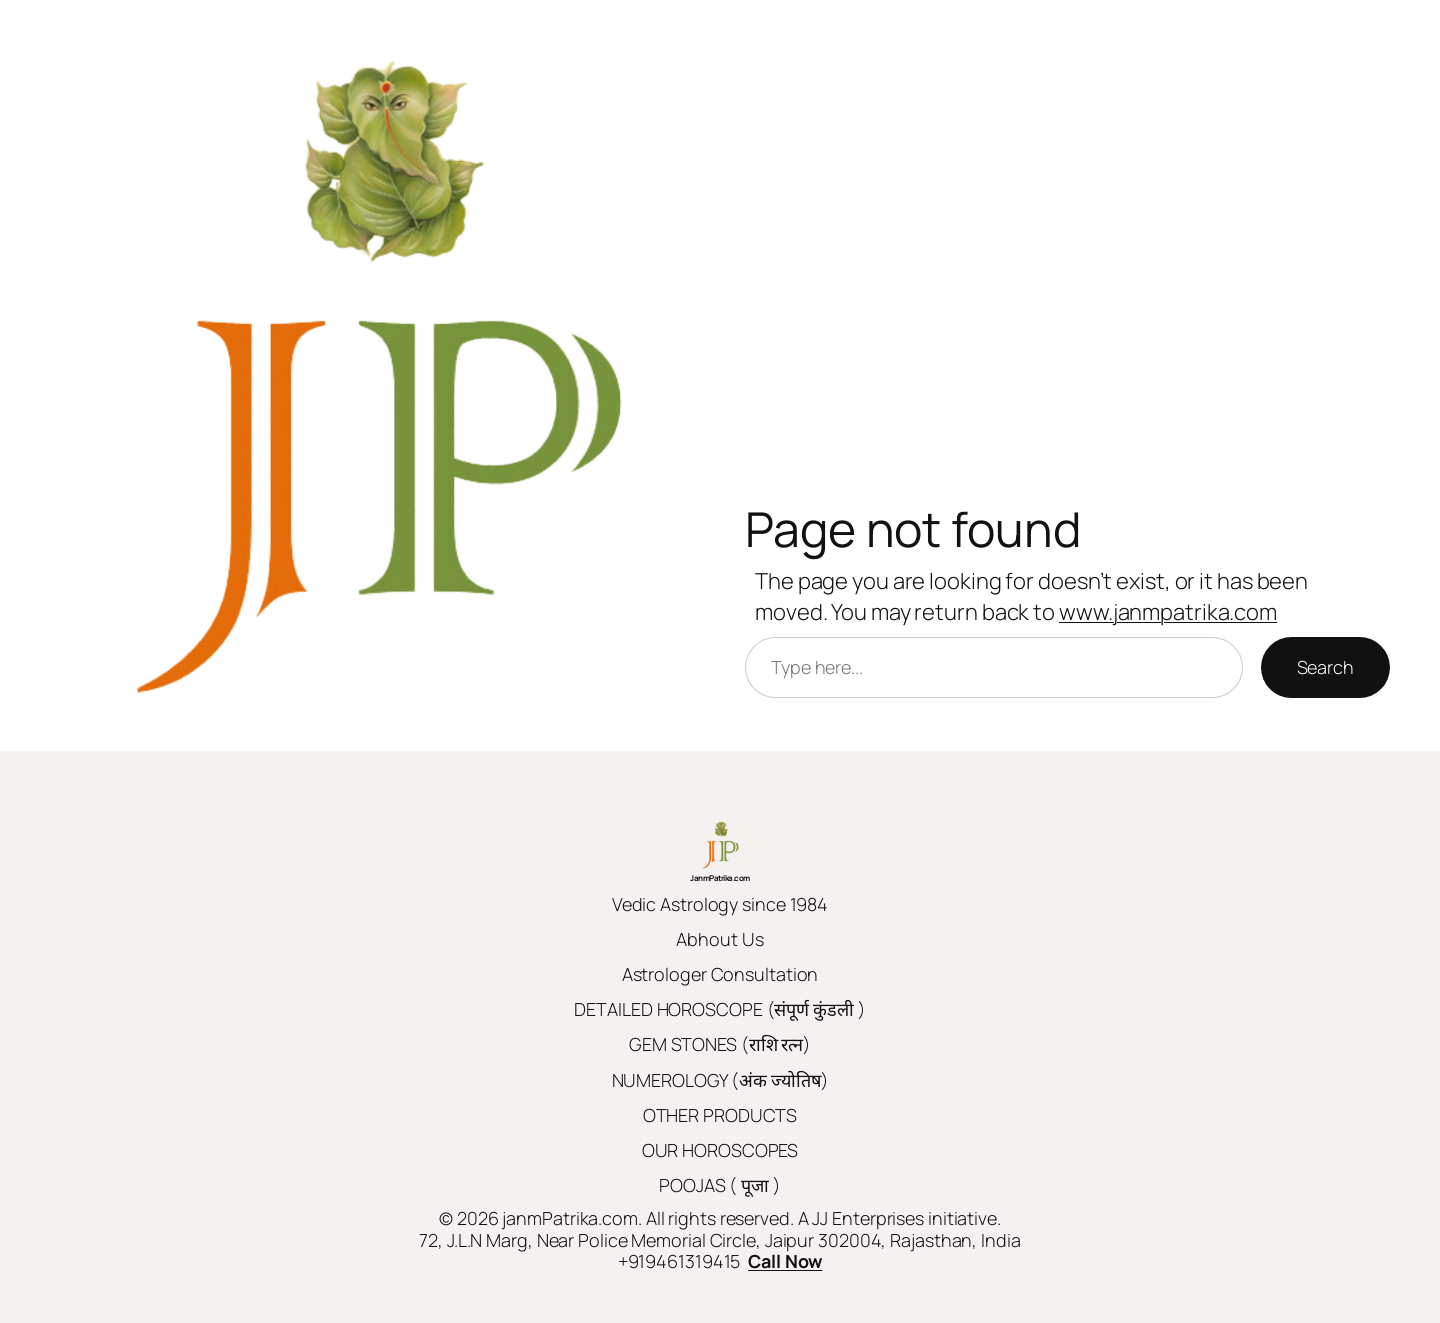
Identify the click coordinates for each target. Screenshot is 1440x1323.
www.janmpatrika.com (1168, 612)
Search (1325, 667)
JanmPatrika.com (720, 877)
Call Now (785, 1261)
